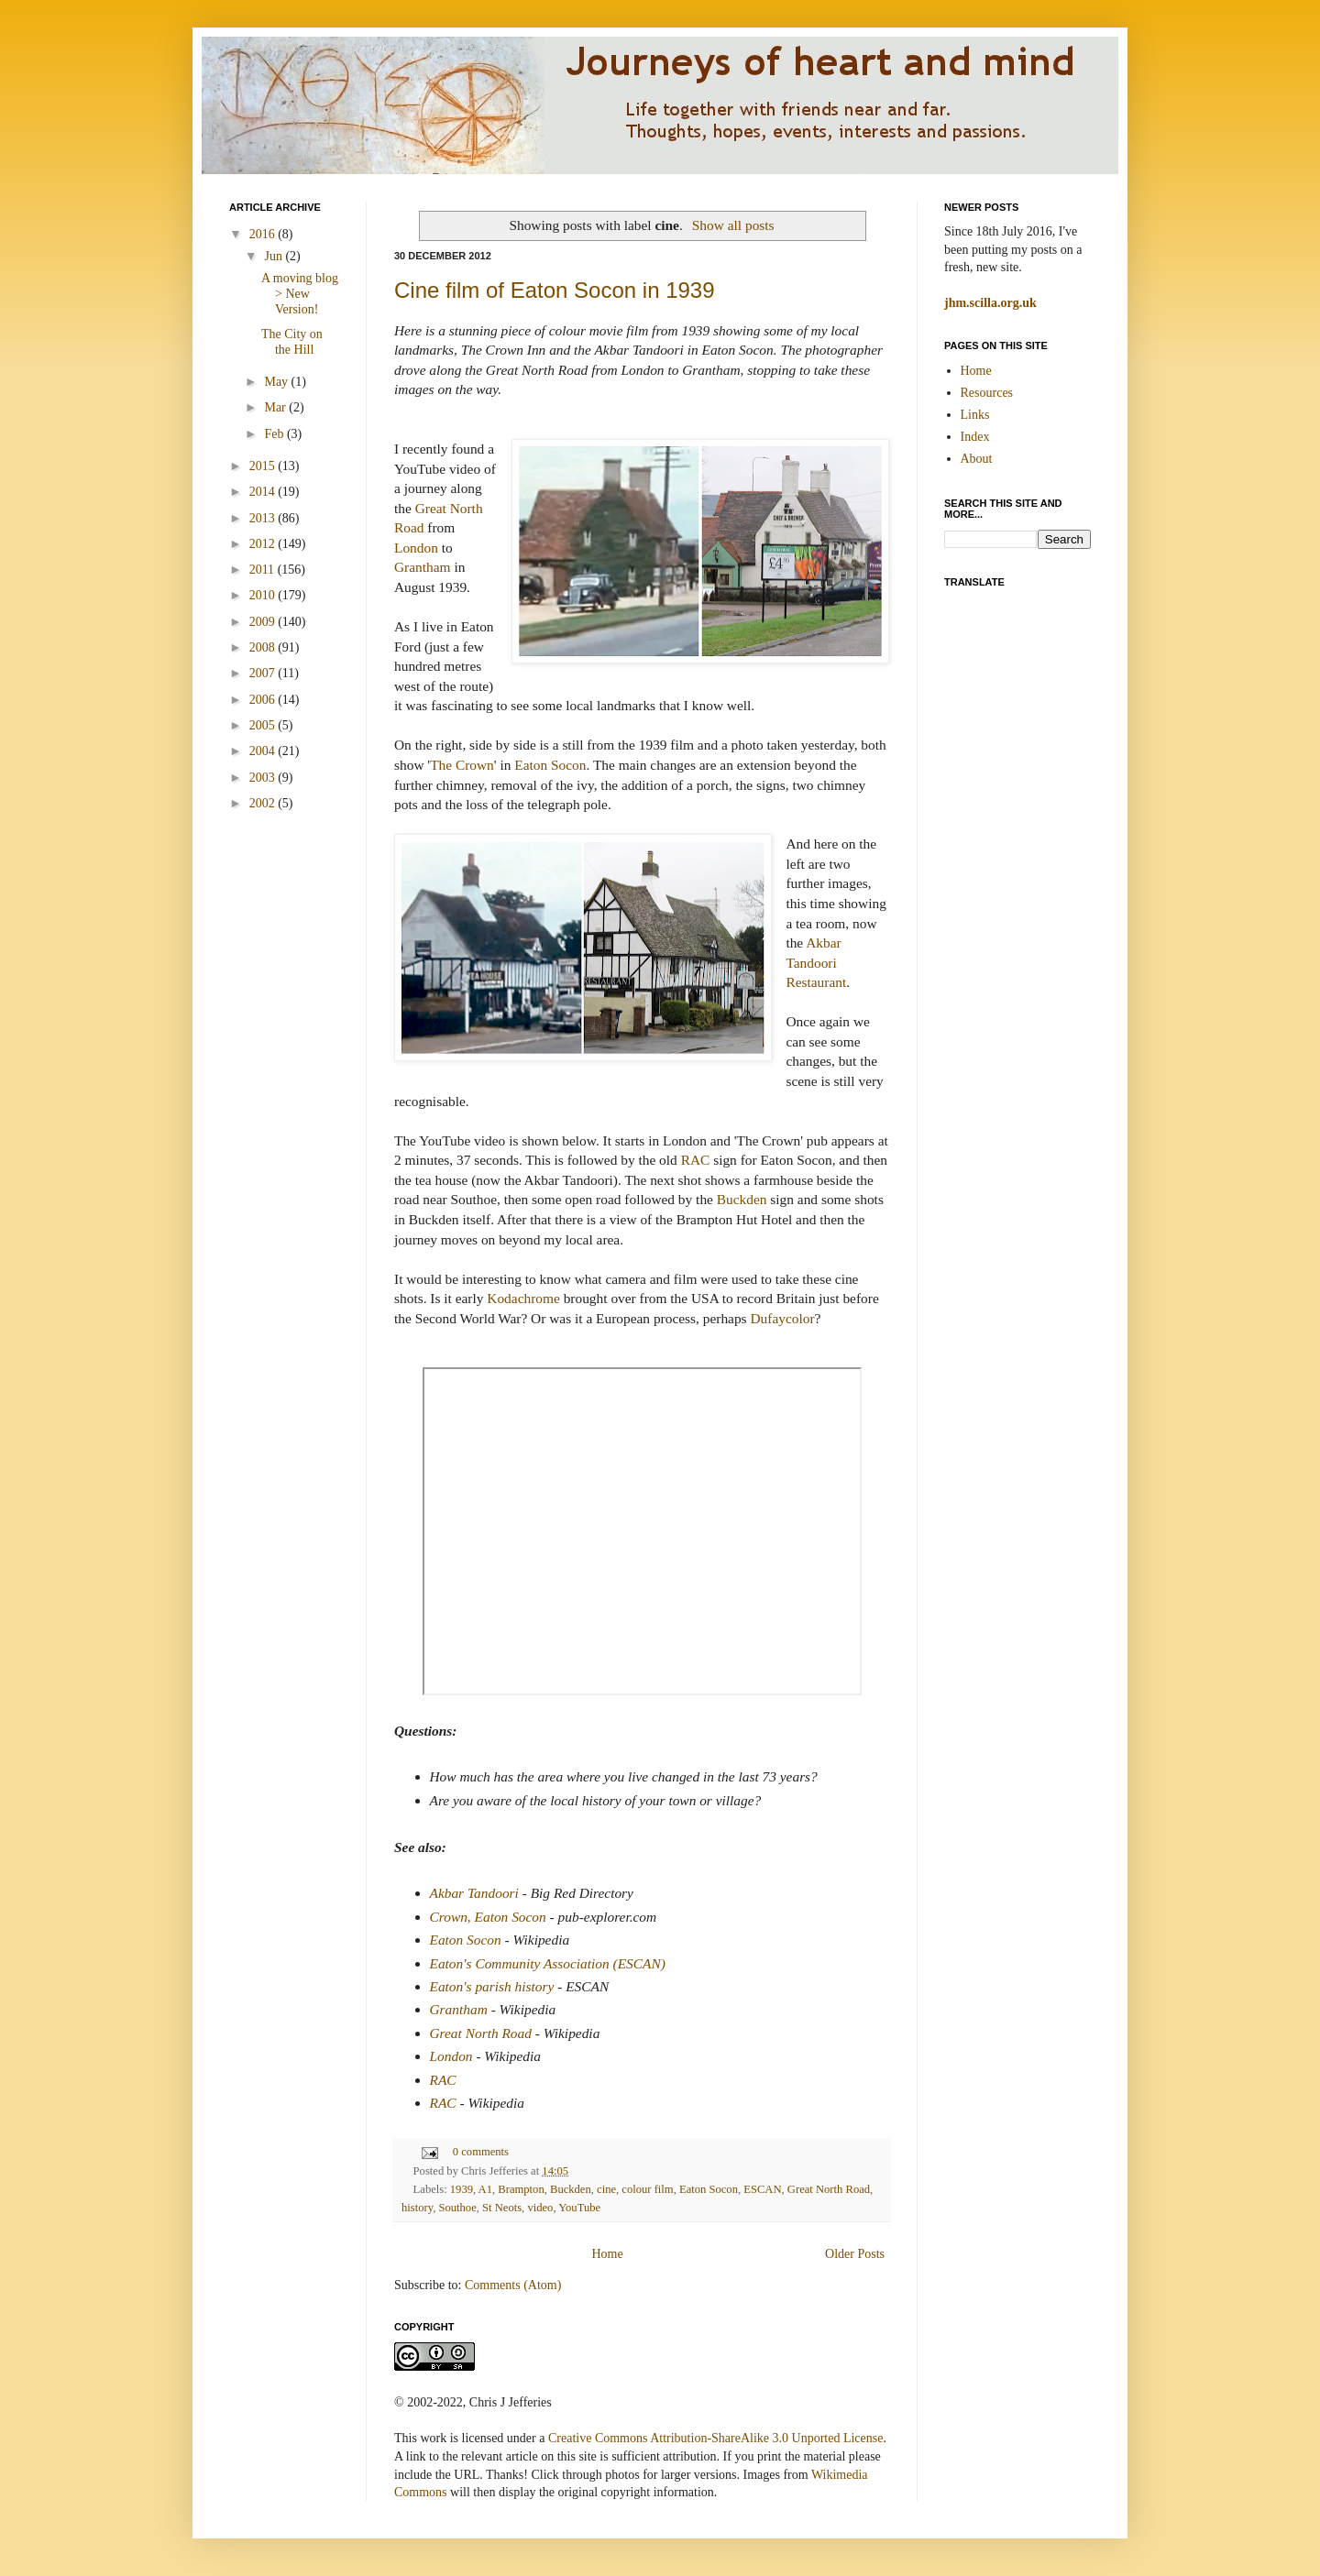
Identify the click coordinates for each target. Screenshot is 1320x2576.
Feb (275, 434)
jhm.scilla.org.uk (990, 303)
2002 (264, 803)
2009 (264, 622)
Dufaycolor (782, 1318)
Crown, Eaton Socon (488, 1916)
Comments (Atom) (513, 2285)
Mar (276, 407)
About (977, 459)
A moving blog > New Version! (299, 293)
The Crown (462, 765)
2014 (264, 492)
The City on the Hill (292, 341)
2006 (264, 700)
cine (606, 2189)
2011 (263, 569)
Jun (274, 256)
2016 (264, 234)
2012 (264, 544)
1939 (461, 2189)
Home (606, 2254)
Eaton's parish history (492, 1986)
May (277, 382)
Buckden (742, 1199)
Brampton (521, 2189)
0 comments (481, 2151)
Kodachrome (523, 1298)
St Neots (502, 2207)
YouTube (579, 2207)
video (540, 2207)
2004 (264, 751)
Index (975, 437)
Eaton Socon (550, 765)
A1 (485, 2189)
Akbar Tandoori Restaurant (816, 962)
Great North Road (481, 2033)
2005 (264, 725)
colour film (647, 2189)
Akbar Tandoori (474, 1893)
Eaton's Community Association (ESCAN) (548, 1963)
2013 (264, 518)
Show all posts (733, 225)
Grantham (422, 567)
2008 (264, 647)
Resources (987, 393)
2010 (264, 595)
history (417, 2207)
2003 (264, 777)
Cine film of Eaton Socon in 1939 (554, 290)
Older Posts (855, 2254)
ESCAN (762, 2189)
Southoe (457, 2207)
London (416, 547)
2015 (264, 466)
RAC (695, 1159)
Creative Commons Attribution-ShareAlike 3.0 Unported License (715, 2438)
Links (975, 415)
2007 (264, 673)
